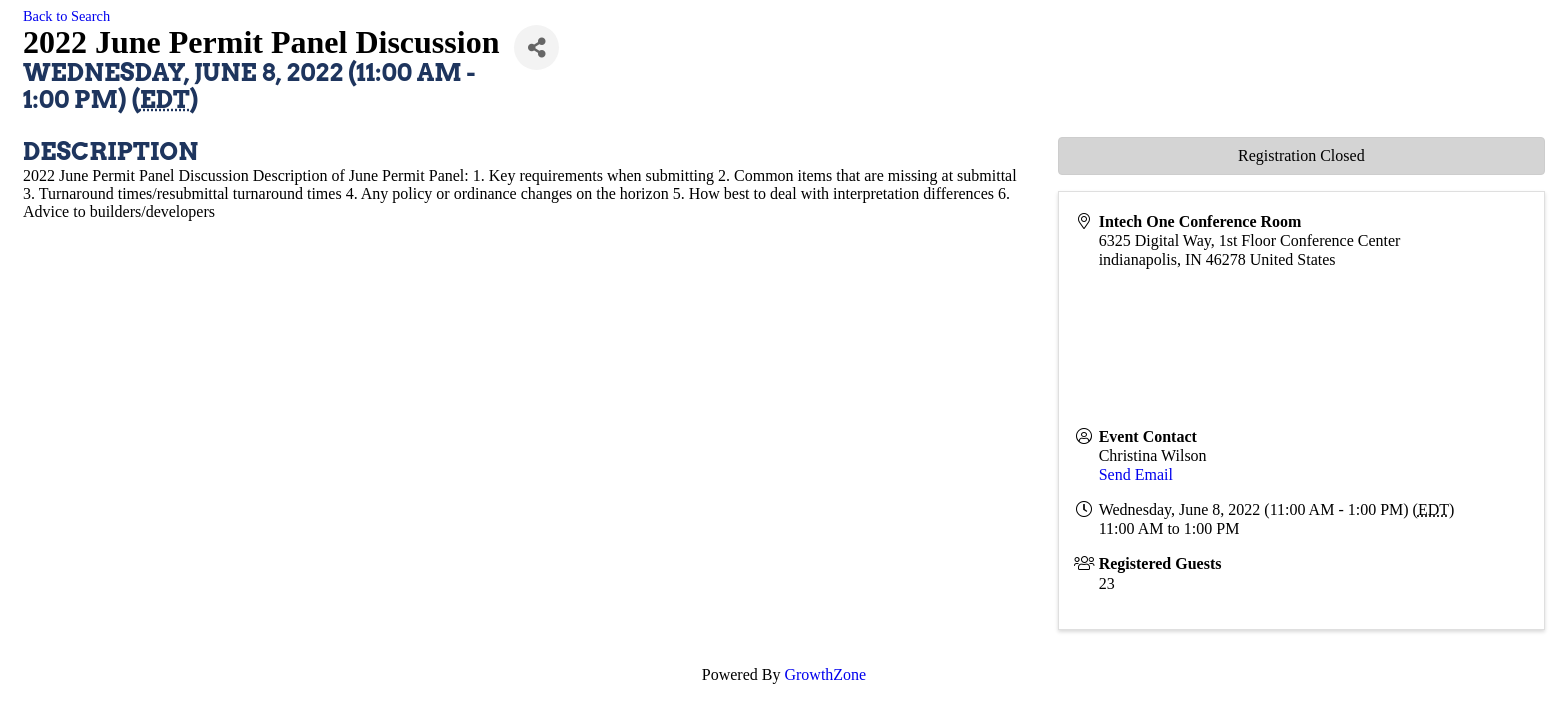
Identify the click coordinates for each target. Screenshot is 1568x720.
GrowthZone (825, 674)
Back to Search (66, 16)
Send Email (1136, 474)
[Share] (536, 47)
